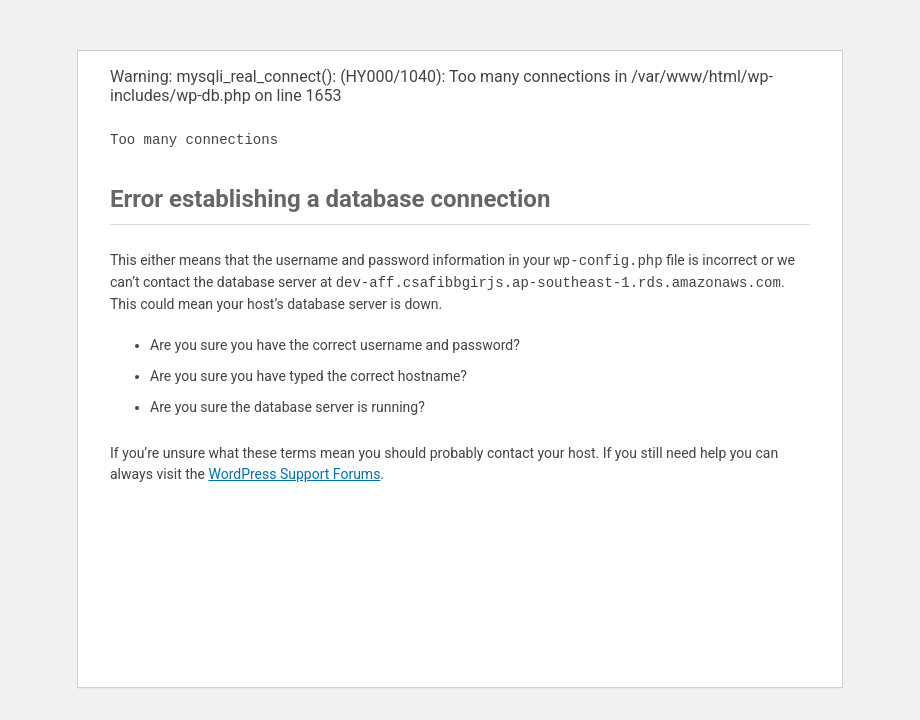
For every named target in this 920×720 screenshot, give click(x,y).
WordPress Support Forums (294, 474)
